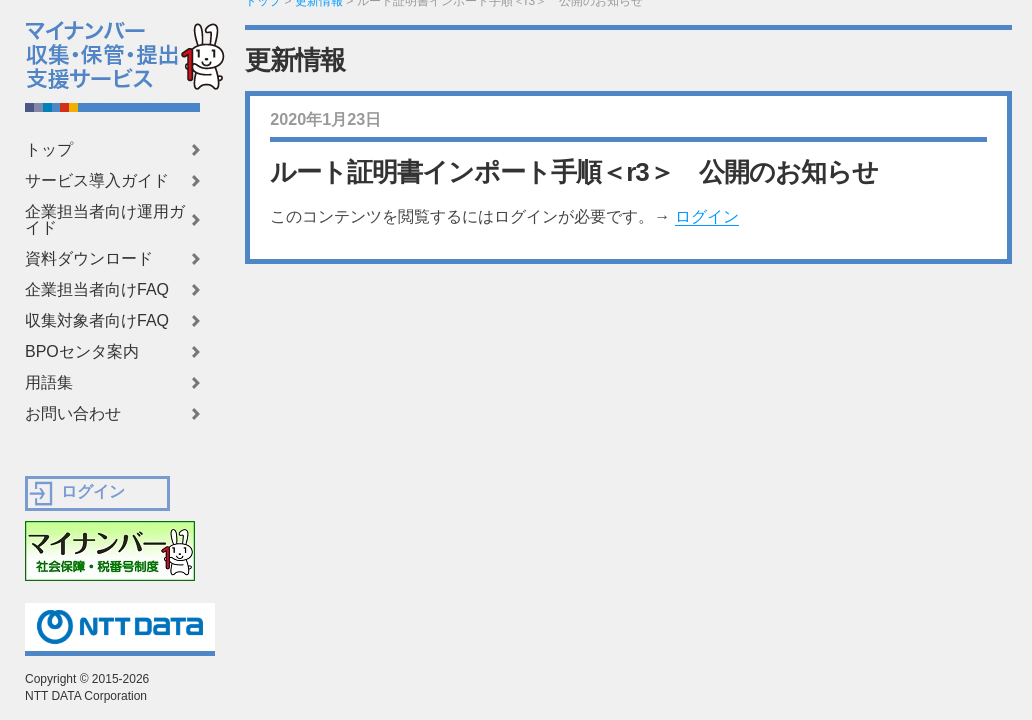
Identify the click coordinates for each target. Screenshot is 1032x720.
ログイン (707, 216)
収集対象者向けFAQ (97, 321)
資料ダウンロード (89, 259)
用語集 (49, 383)
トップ (49, 150)
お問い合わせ (73, 414)
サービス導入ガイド (97, 181)
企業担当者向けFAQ (97, 290)
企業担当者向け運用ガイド (105, 220)
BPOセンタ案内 (82, 352)
